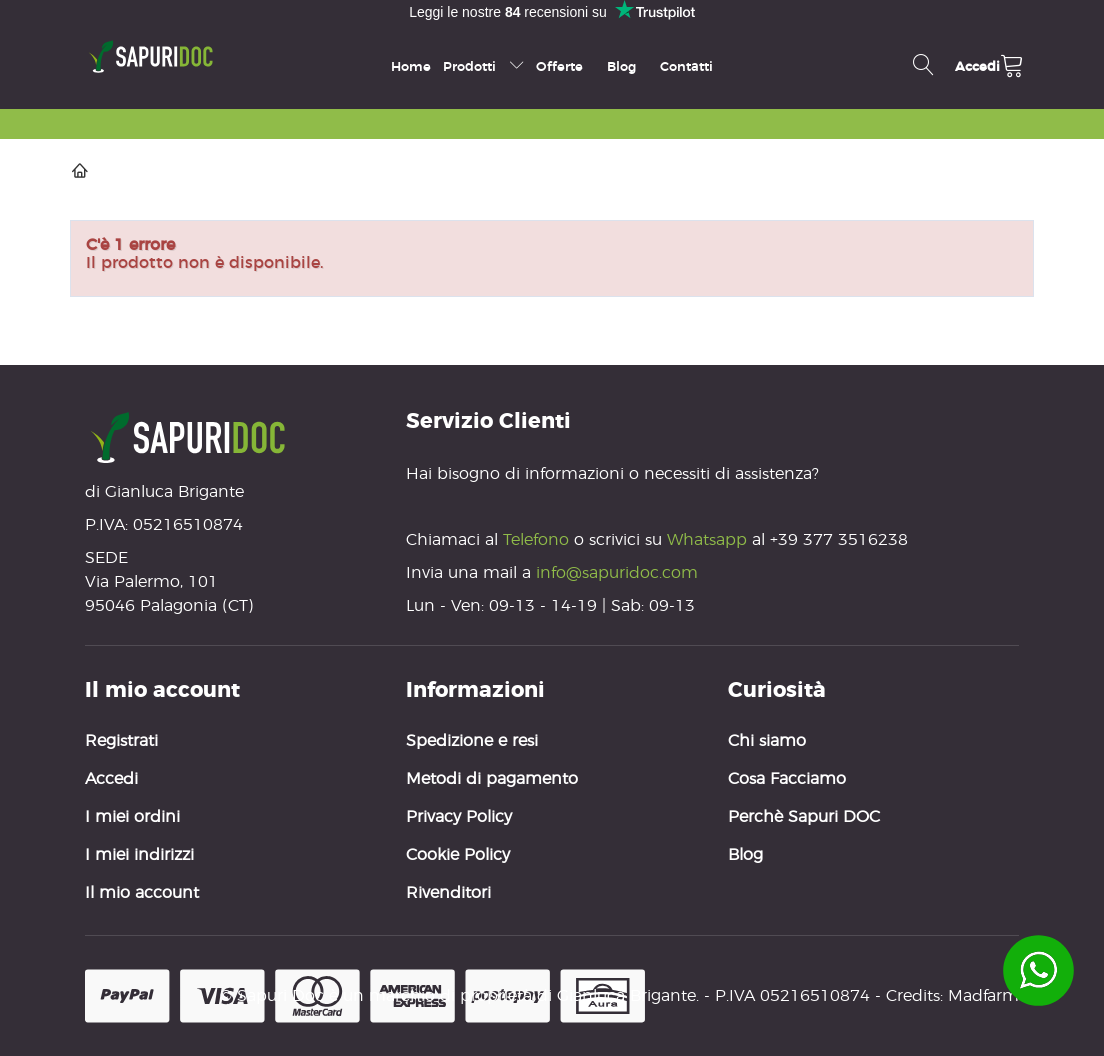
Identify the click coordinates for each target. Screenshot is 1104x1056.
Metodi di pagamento (492, 778)
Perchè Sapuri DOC (804, 816)
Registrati (121, 740)
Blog (621, 66)
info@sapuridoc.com (617, 572)
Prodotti (483, 66)
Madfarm (983, 995)
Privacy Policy (459, 816)
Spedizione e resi (472, 740)
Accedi (111, 778)
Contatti (686, 66)
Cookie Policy (458, 854)
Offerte (559, 66)
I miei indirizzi (139, 854)
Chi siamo (767, 740)
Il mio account (142, 892)
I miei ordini (132, 816)
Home (411, 66)
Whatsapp (707, 539)
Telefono (538, 539)
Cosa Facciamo (787, 778)
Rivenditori (448, 892)
